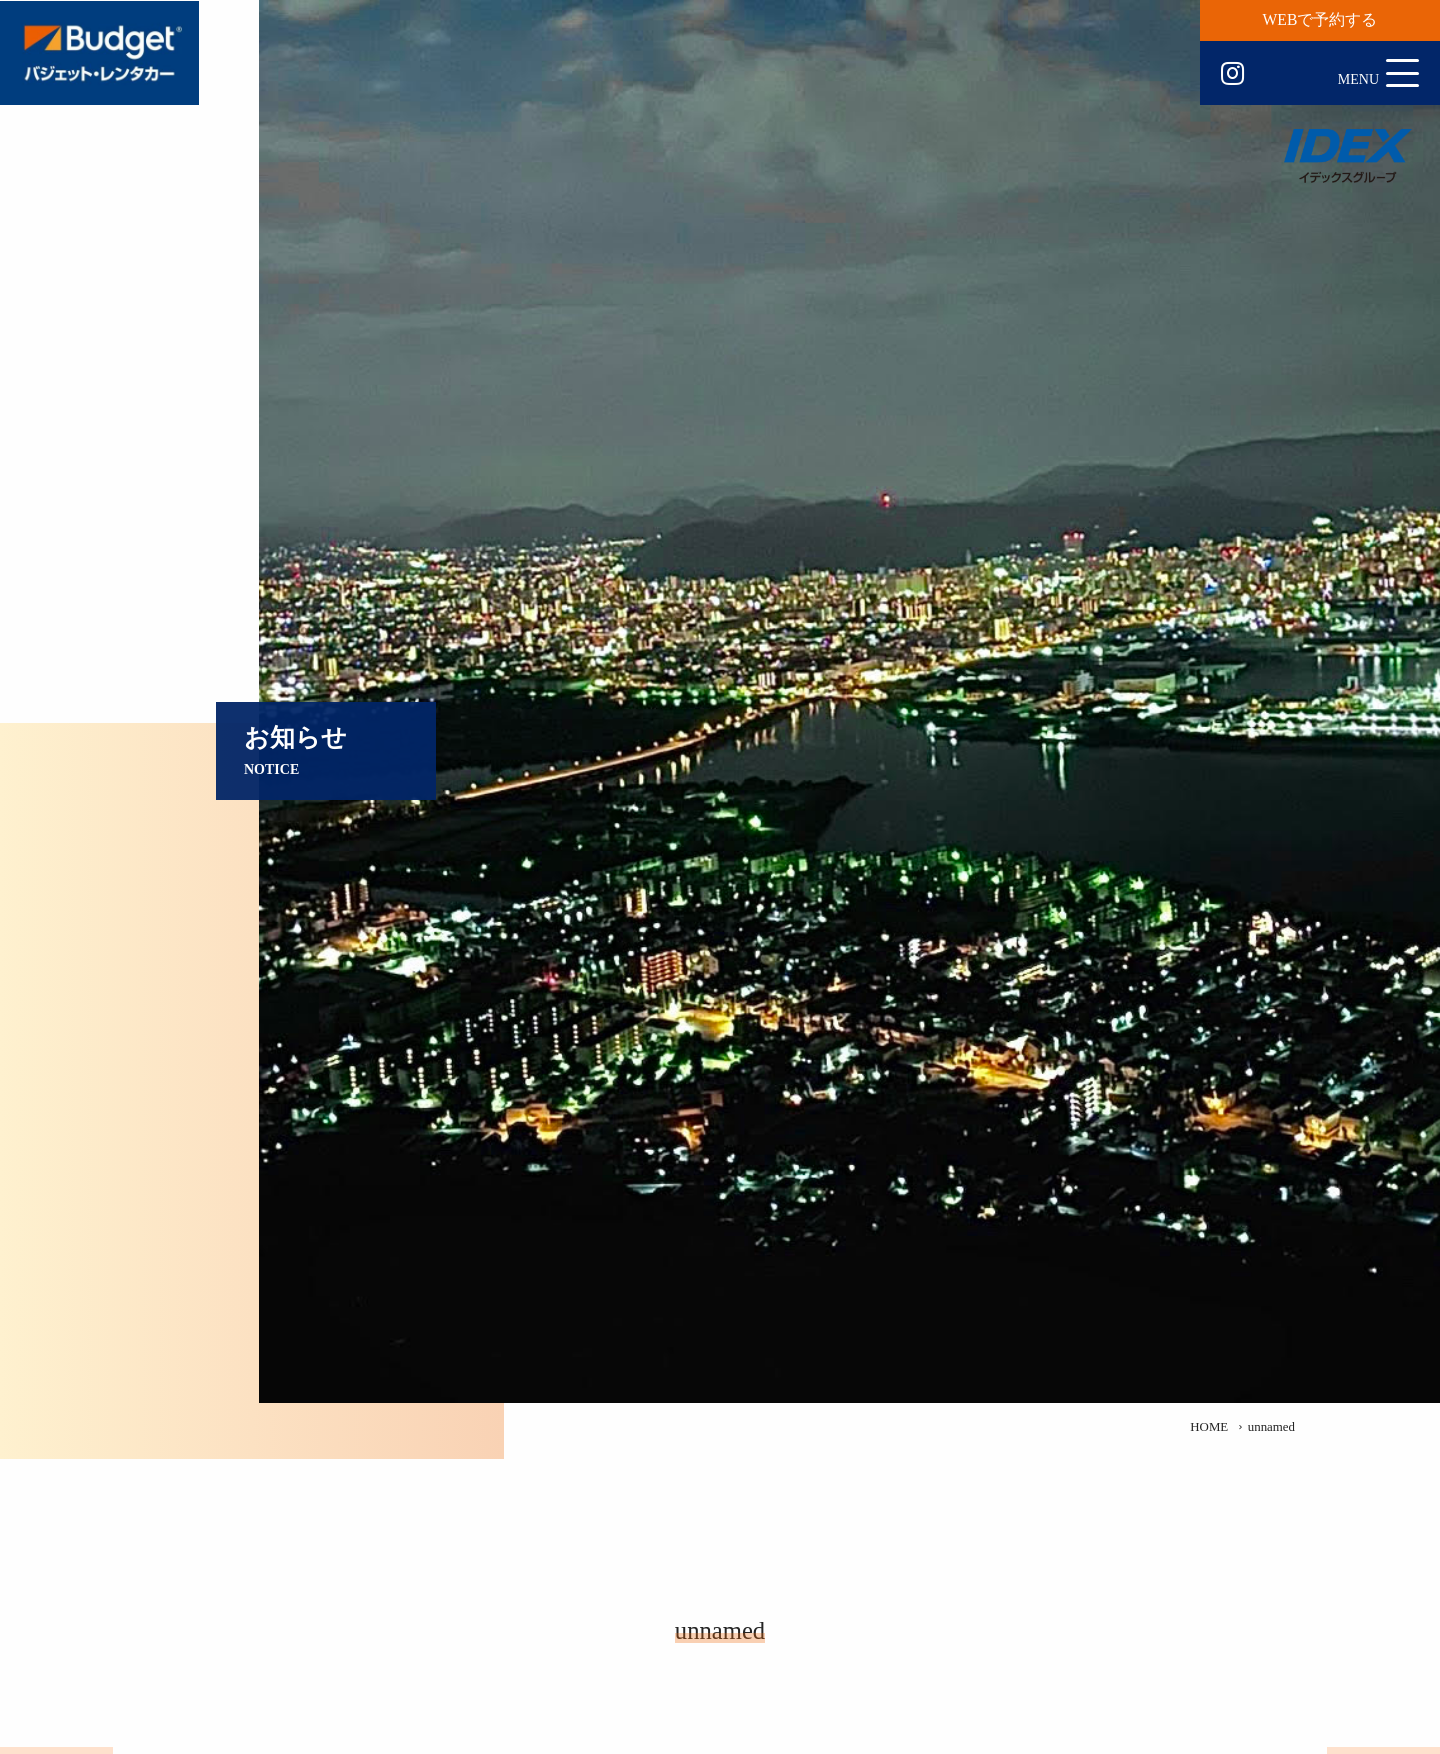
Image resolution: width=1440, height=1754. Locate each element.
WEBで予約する (1320, 19)
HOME (1209, 1427)
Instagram (1232, 74)
